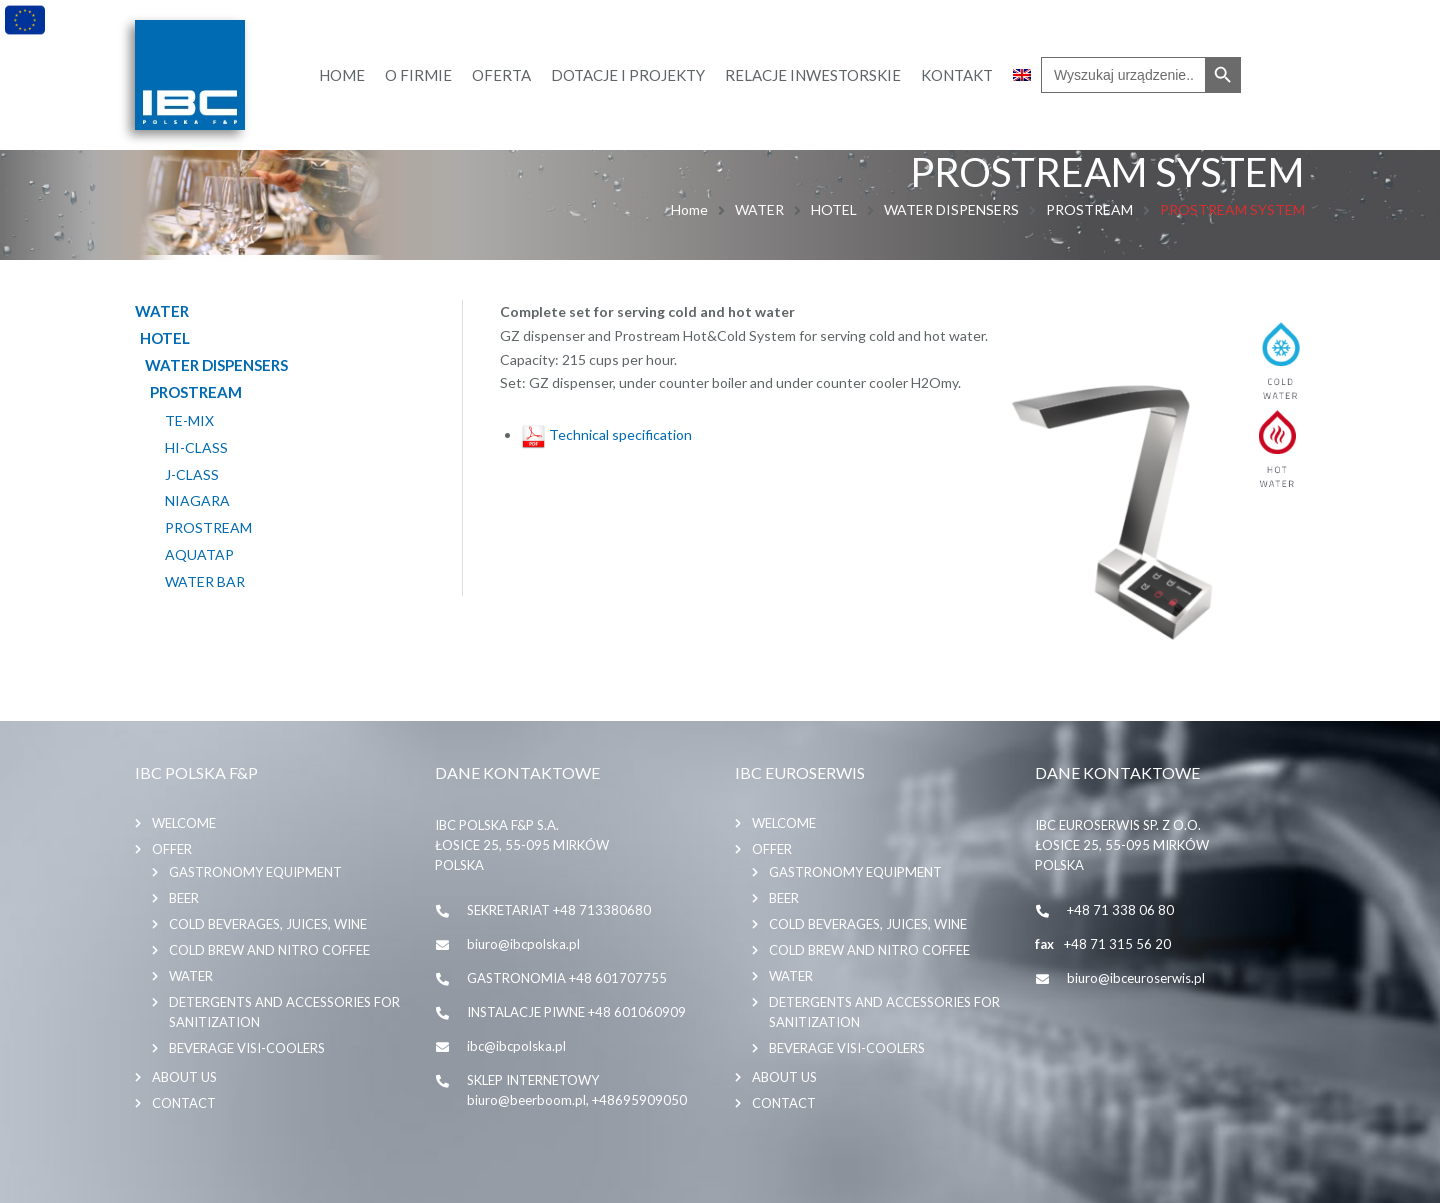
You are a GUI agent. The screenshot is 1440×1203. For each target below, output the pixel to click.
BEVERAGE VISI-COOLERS (247, 1048)
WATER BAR (205, 582)
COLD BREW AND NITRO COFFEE (269, 950)
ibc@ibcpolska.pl (516, 1046)
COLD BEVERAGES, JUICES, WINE (268, 924)
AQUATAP (199, 555)
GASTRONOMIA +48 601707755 (567, 978)
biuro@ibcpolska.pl (523, 944)
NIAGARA (197, 501)
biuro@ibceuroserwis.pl (1136, 978)
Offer (172, 849)
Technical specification (606, 434)
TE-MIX (189, 421)
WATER (759, 209)
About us (184, 1077)
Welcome (184, 823)
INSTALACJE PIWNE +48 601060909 (576, 1012)
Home (689, 209)
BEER (184, 898)
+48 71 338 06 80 (1120, 910)
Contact (184, 1103)
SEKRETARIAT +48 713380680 (559, 910)
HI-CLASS (196, 448)
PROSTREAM (1089, 209)
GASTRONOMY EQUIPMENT (255, 872)
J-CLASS (192, 475)
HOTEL (834, 209)
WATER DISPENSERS (951, 209)
